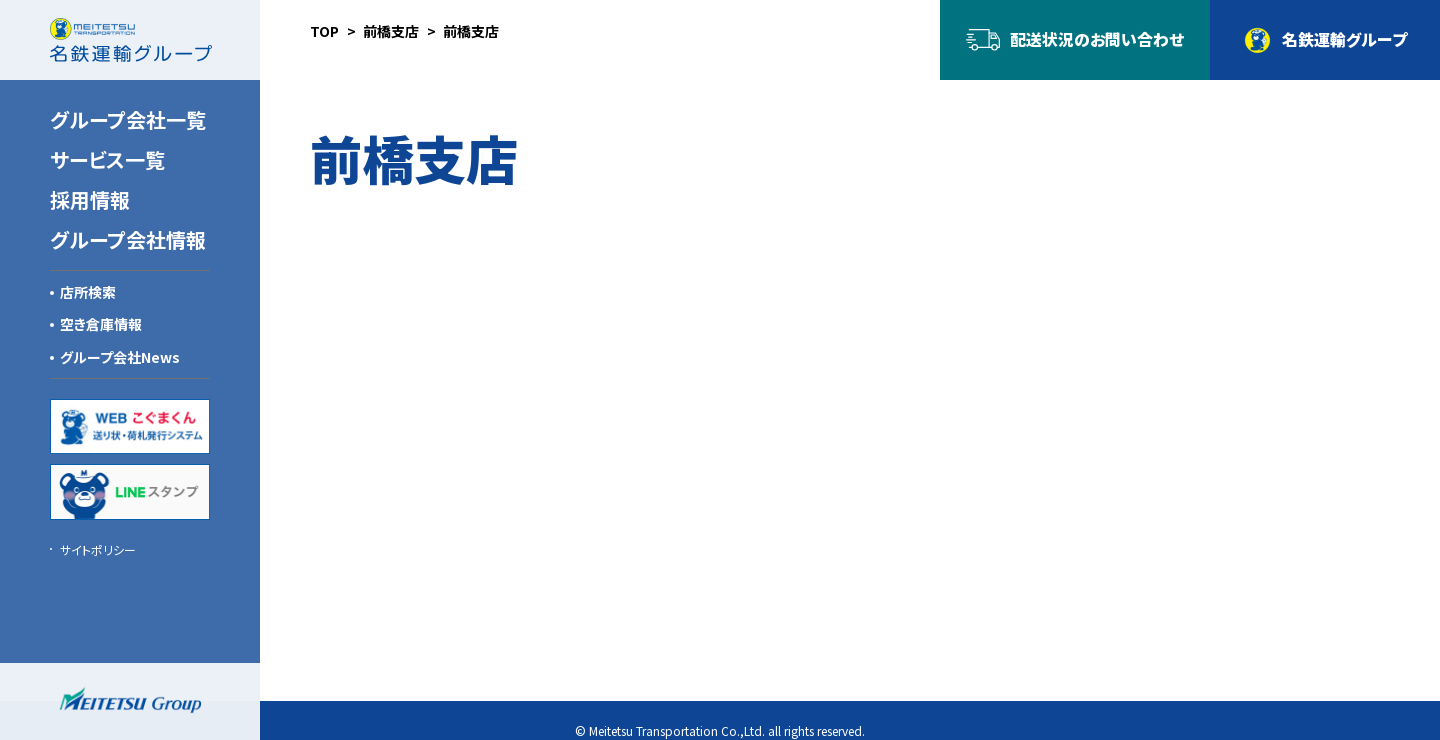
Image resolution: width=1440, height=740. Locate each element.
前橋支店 (391, 31)
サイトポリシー (98, 549)
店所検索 (88, 292)
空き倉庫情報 (101, 324)
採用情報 (90, 199)
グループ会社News (120, 357)
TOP (324, 31)
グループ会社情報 (128, 239)
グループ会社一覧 (128, 119)
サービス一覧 (107, 159)
